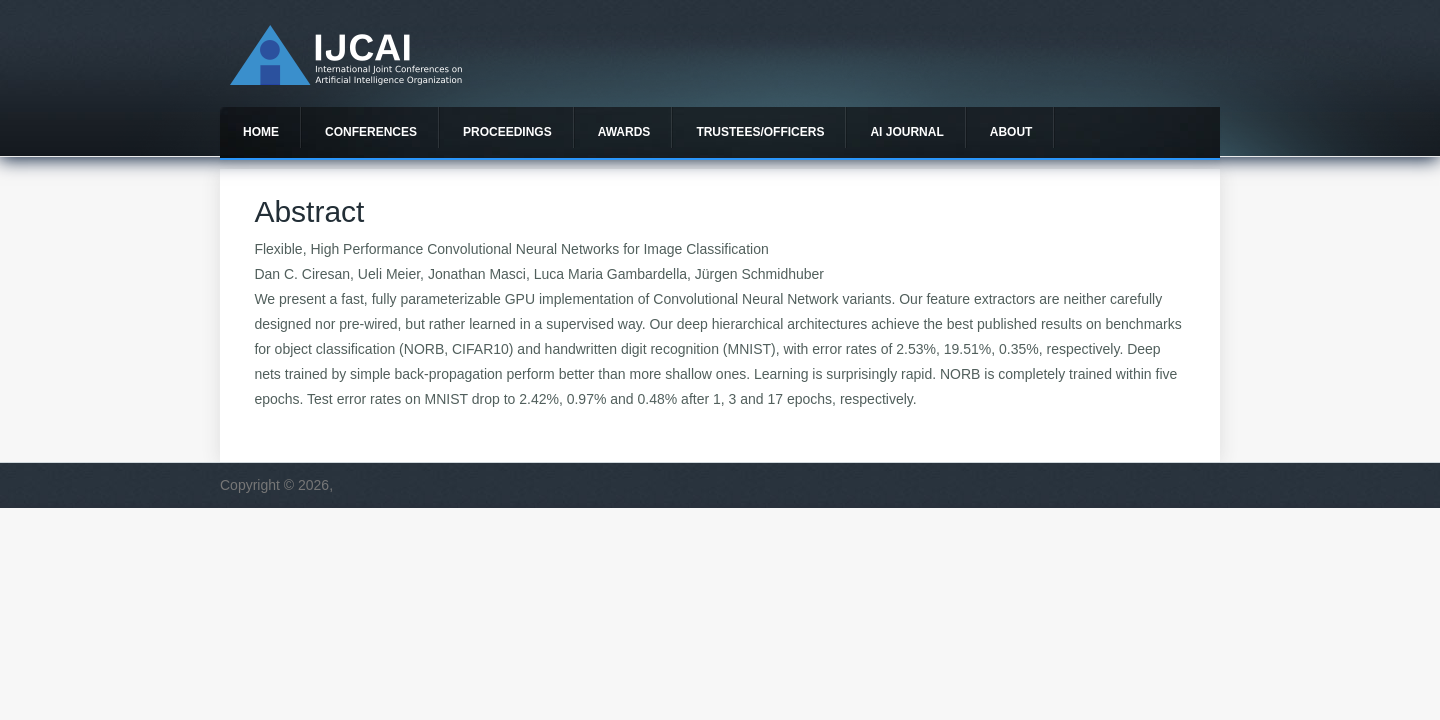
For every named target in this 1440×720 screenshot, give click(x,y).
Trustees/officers (760, 132)
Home (261, 132)
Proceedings (507, 132)
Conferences (371, 132)
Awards (624, 132)
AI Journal (906, 132)
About (1011, 132)
